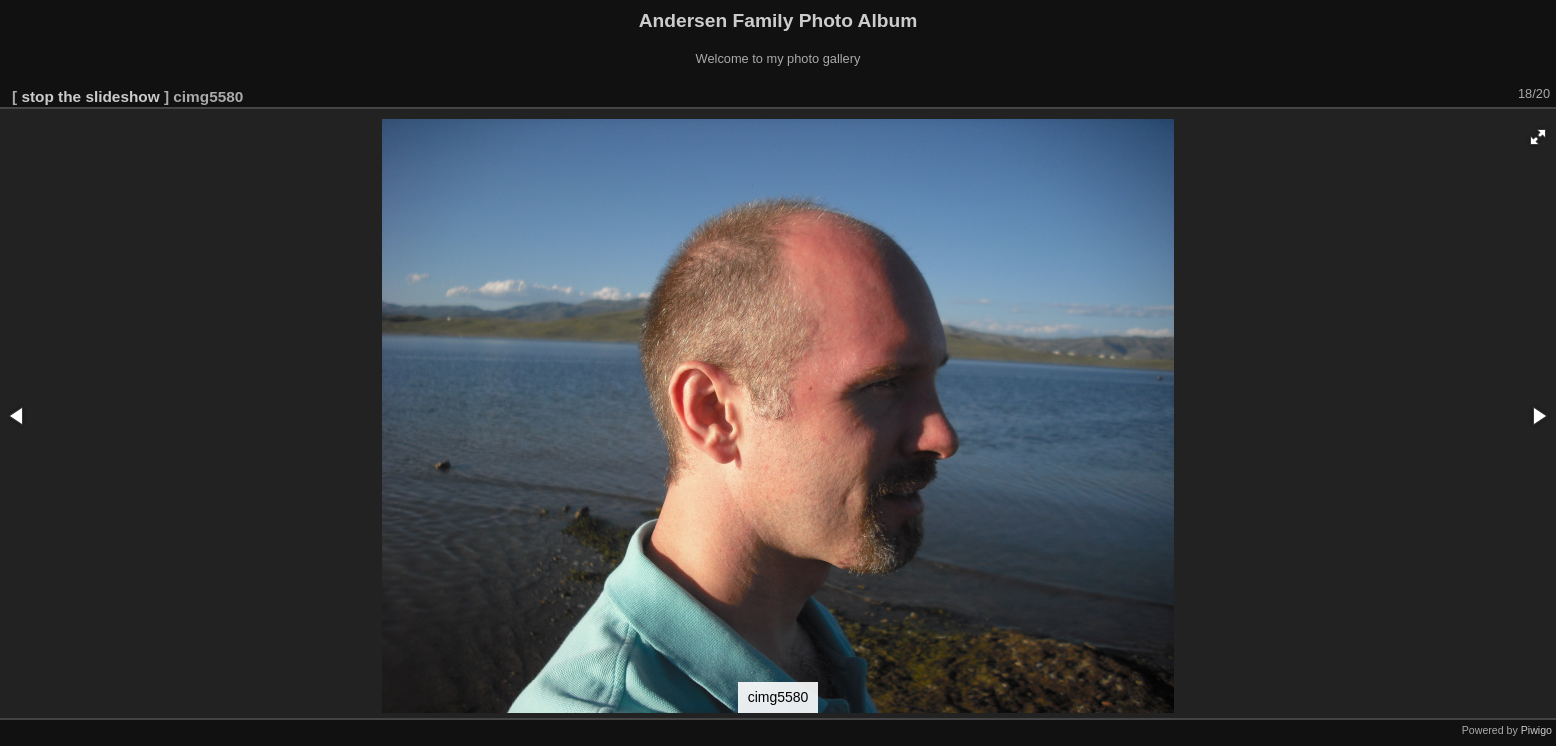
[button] (1538, 137)
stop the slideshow (90, 96)
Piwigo (1536, 730)
